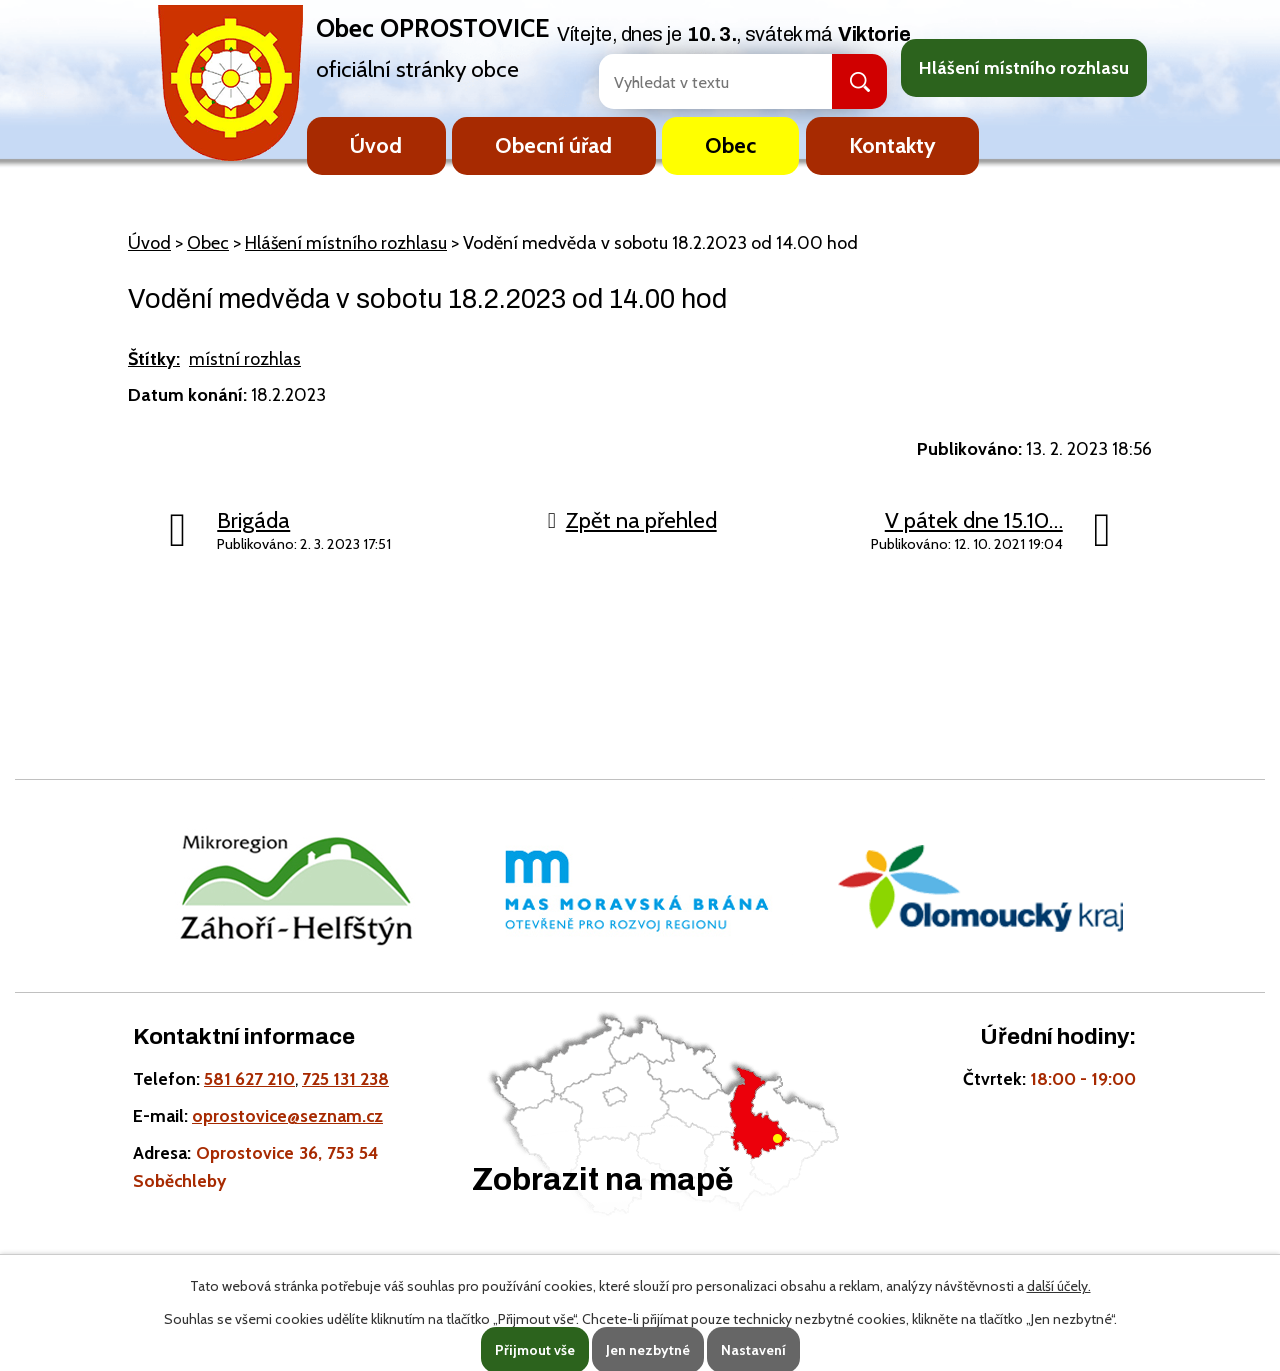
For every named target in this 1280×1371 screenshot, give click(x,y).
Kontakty (892, 145)
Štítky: (154, 359)
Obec (730, 145)
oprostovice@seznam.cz (287, 1115)
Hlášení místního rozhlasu (1024, 68)
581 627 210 (249, 1078)
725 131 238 (345, 1078)
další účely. (1059, 1286)
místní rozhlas (245, 359)
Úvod (376, 145)
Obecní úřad (553, 145)
